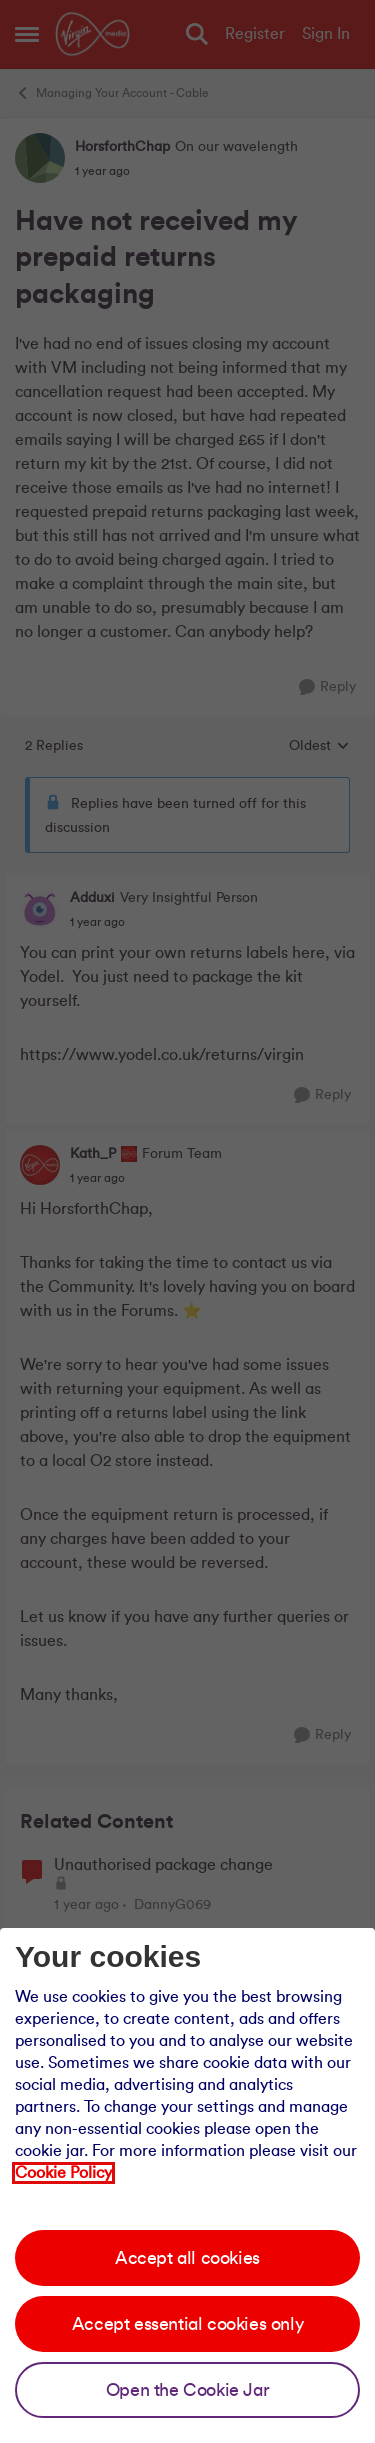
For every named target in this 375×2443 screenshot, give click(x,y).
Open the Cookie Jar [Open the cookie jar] (187, 2390)
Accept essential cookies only (187, 2324)
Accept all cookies (187, 2258)
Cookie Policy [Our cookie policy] (63, 2173)
